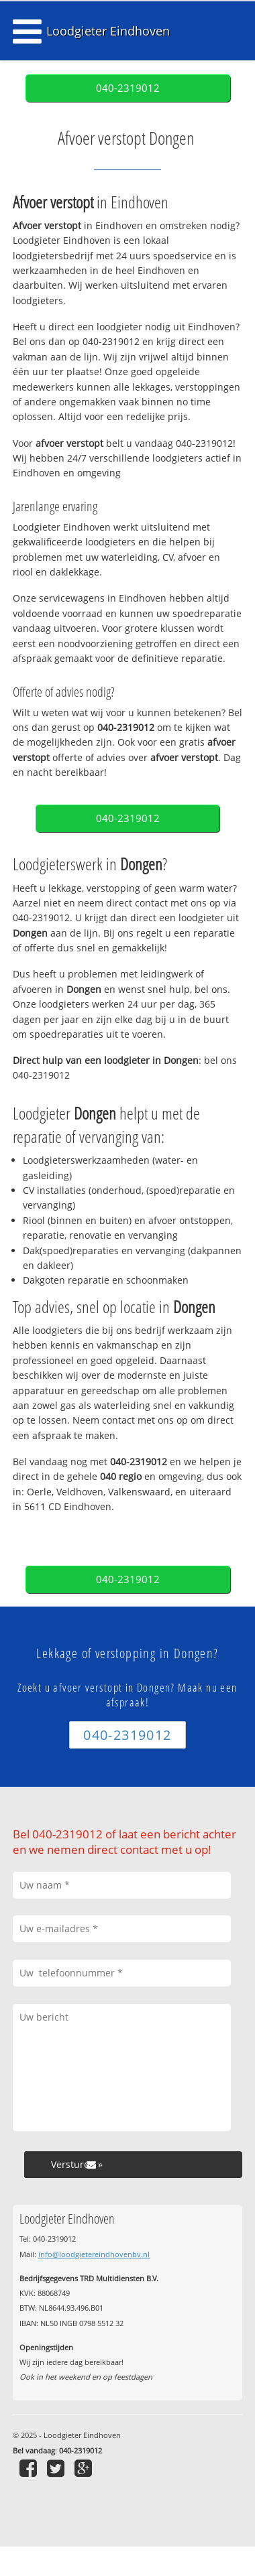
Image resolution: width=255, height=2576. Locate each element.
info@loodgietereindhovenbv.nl (94, 2254)
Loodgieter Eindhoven (108, 31)
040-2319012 (128, 88)
